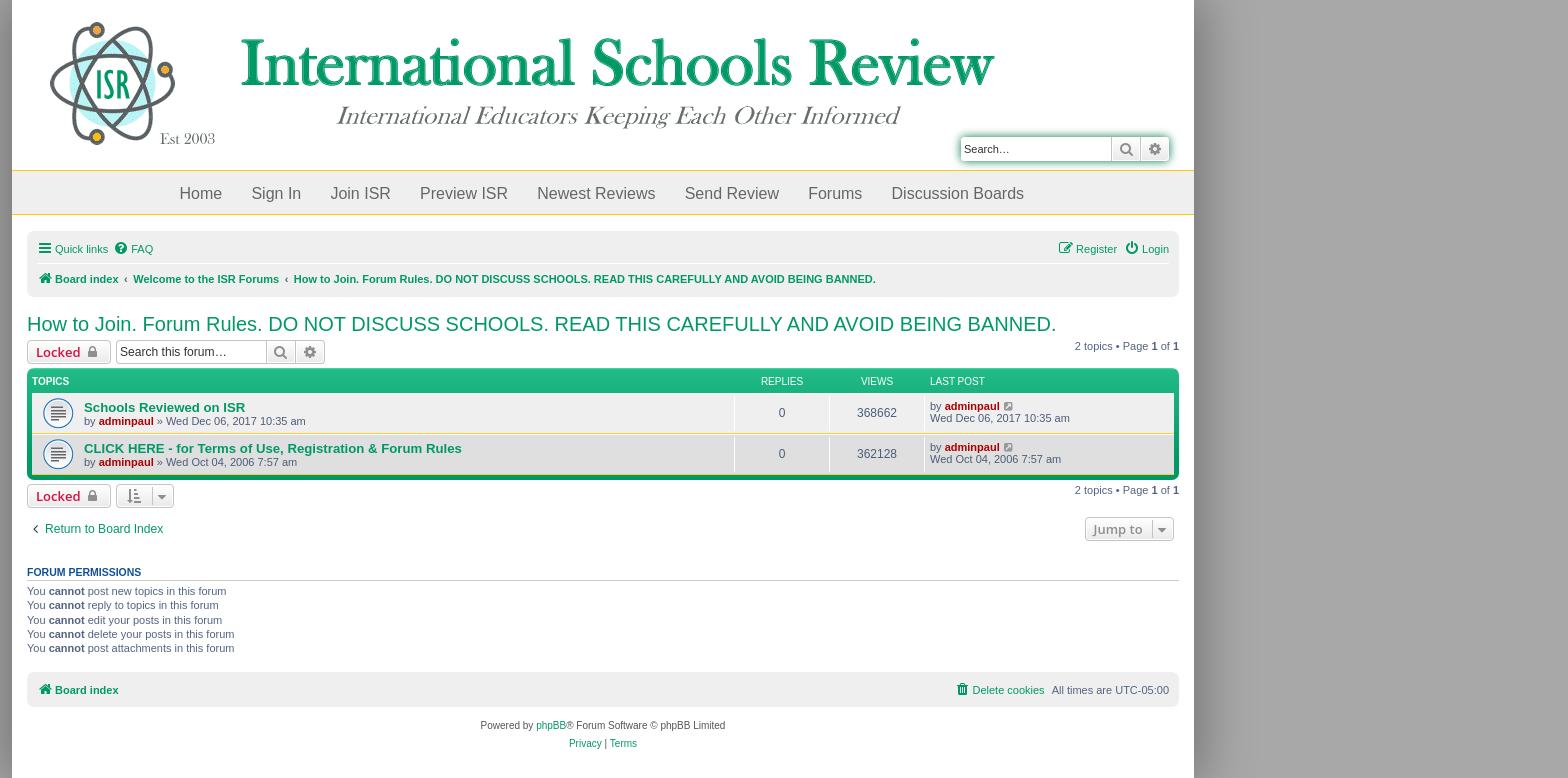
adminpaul (126, 421)
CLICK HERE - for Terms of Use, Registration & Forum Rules (273, 448)
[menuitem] (133, 249)
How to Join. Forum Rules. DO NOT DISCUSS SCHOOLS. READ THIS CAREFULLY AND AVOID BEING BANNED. (542, 324)
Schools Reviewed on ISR (164, 407)
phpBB (551, 725)
